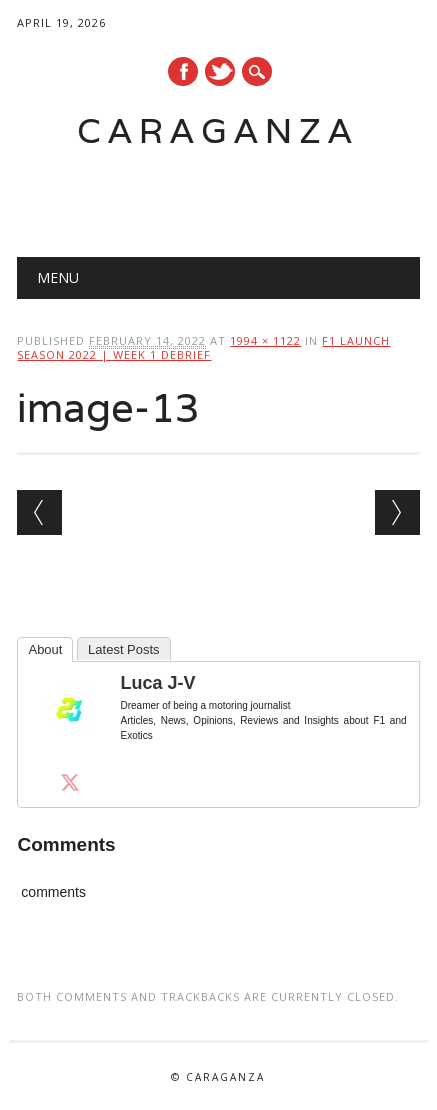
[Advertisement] (226, 196)
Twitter (220, 71)
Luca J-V (157, 683)
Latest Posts (124, 649)
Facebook (183, 71)
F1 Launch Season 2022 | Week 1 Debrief (203, 347)
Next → (397, 512)
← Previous (39, 512)
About (45, 649)
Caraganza (218, 130)
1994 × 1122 (265, 340)
